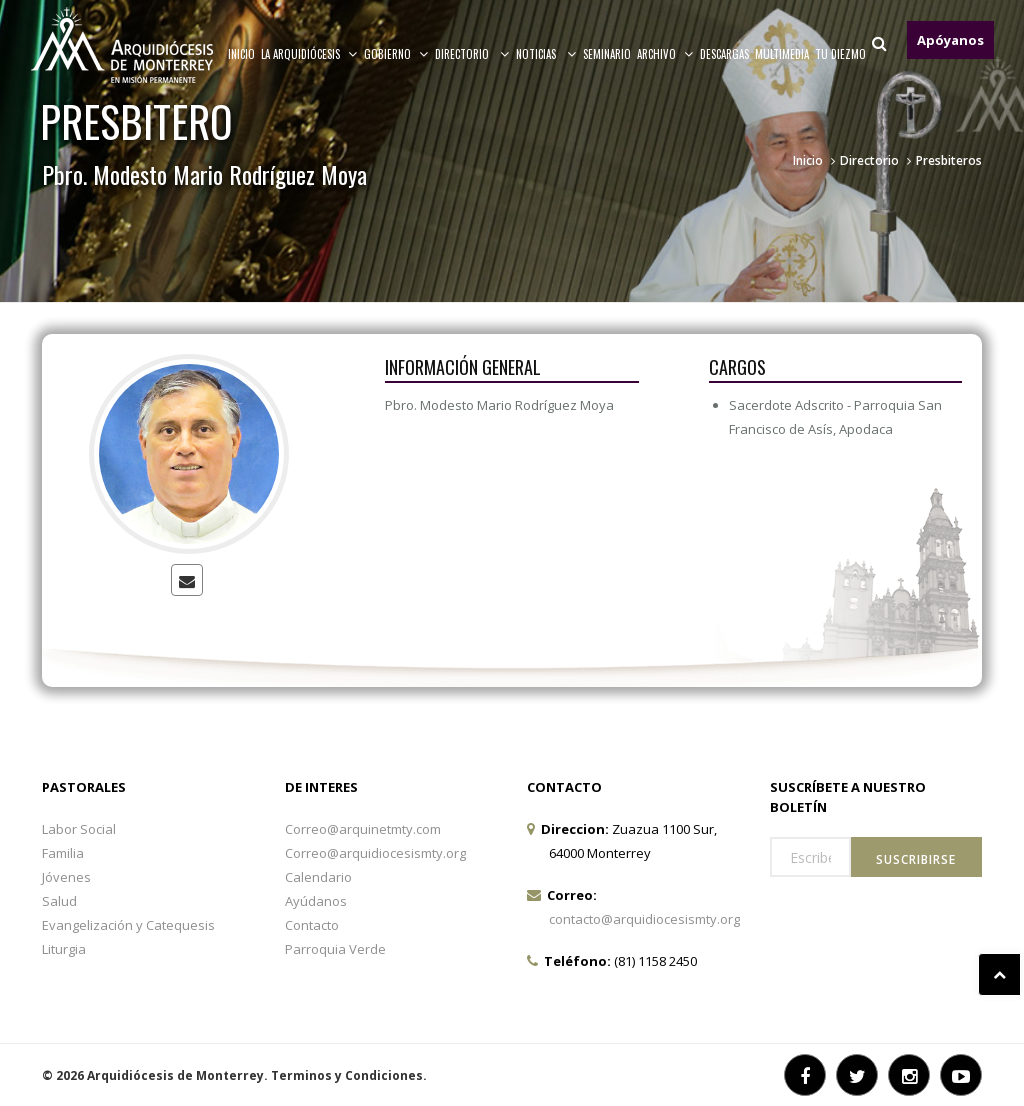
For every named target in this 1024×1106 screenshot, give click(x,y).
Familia (63, 853)
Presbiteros (949, 160)
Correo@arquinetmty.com (363, 829)
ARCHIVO (665, 54)
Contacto (312, 925)
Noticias (546, 54)
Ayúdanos (316, 901)
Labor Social (79, 829)
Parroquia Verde (335, 949)
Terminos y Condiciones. (349, 1075)
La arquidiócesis (309, 54)
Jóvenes (66, 877)
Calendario (318, 877)
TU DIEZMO (840, 54)
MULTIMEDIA (782, 54)
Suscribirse (916, 859)
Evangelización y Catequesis (128, 925)
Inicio (241, 54)
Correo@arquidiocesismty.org (375, 853)
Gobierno (396, 54)
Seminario (607, 54)
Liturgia (64, 949)
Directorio (472, 54)
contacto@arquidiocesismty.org (644, 919)
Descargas (724, 54)
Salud (59, 901)
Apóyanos (950, 40)
